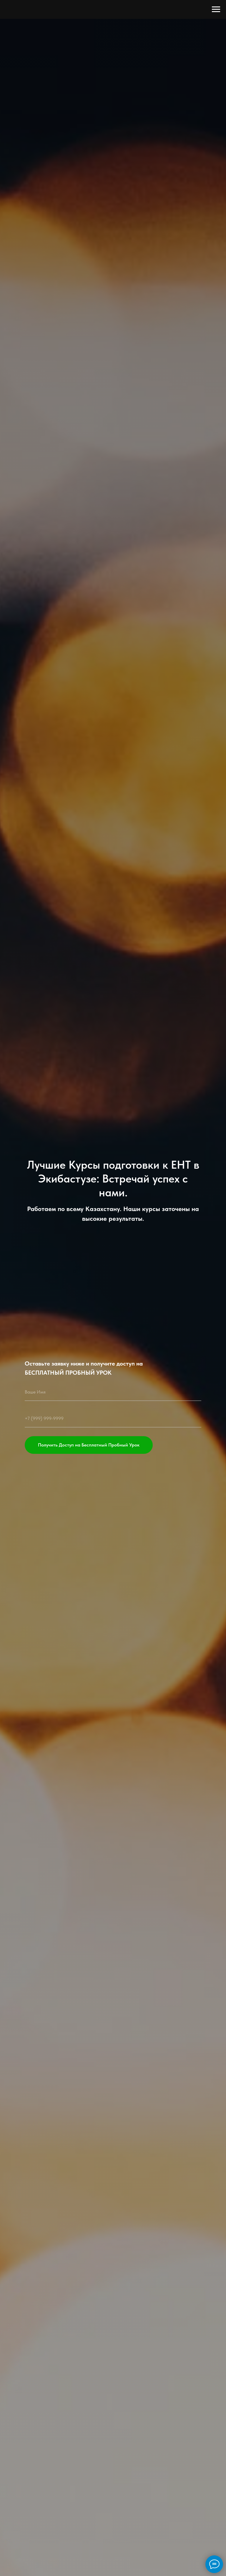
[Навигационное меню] (216, 9)
